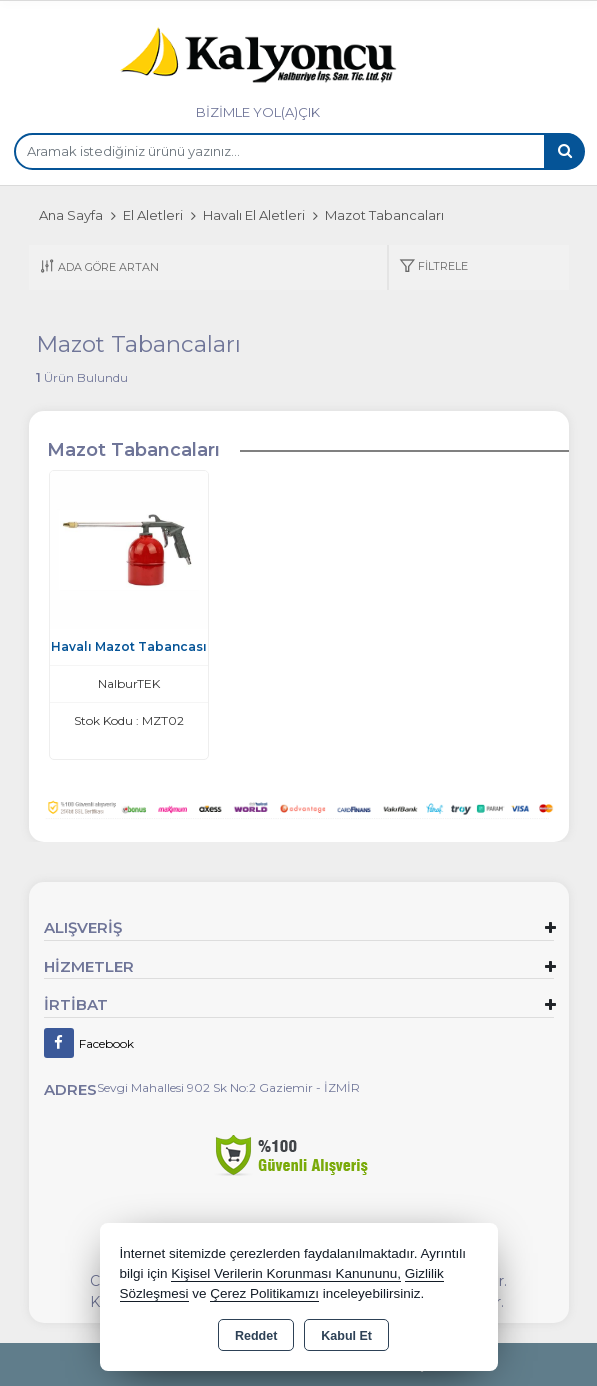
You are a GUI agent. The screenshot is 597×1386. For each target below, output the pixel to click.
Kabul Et (346, 1336)
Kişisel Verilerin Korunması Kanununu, (286, 1273)
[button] (433, 267)
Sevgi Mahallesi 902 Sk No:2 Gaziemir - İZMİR (228, 1087)
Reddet (256, 1336)
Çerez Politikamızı (264, 1293)
